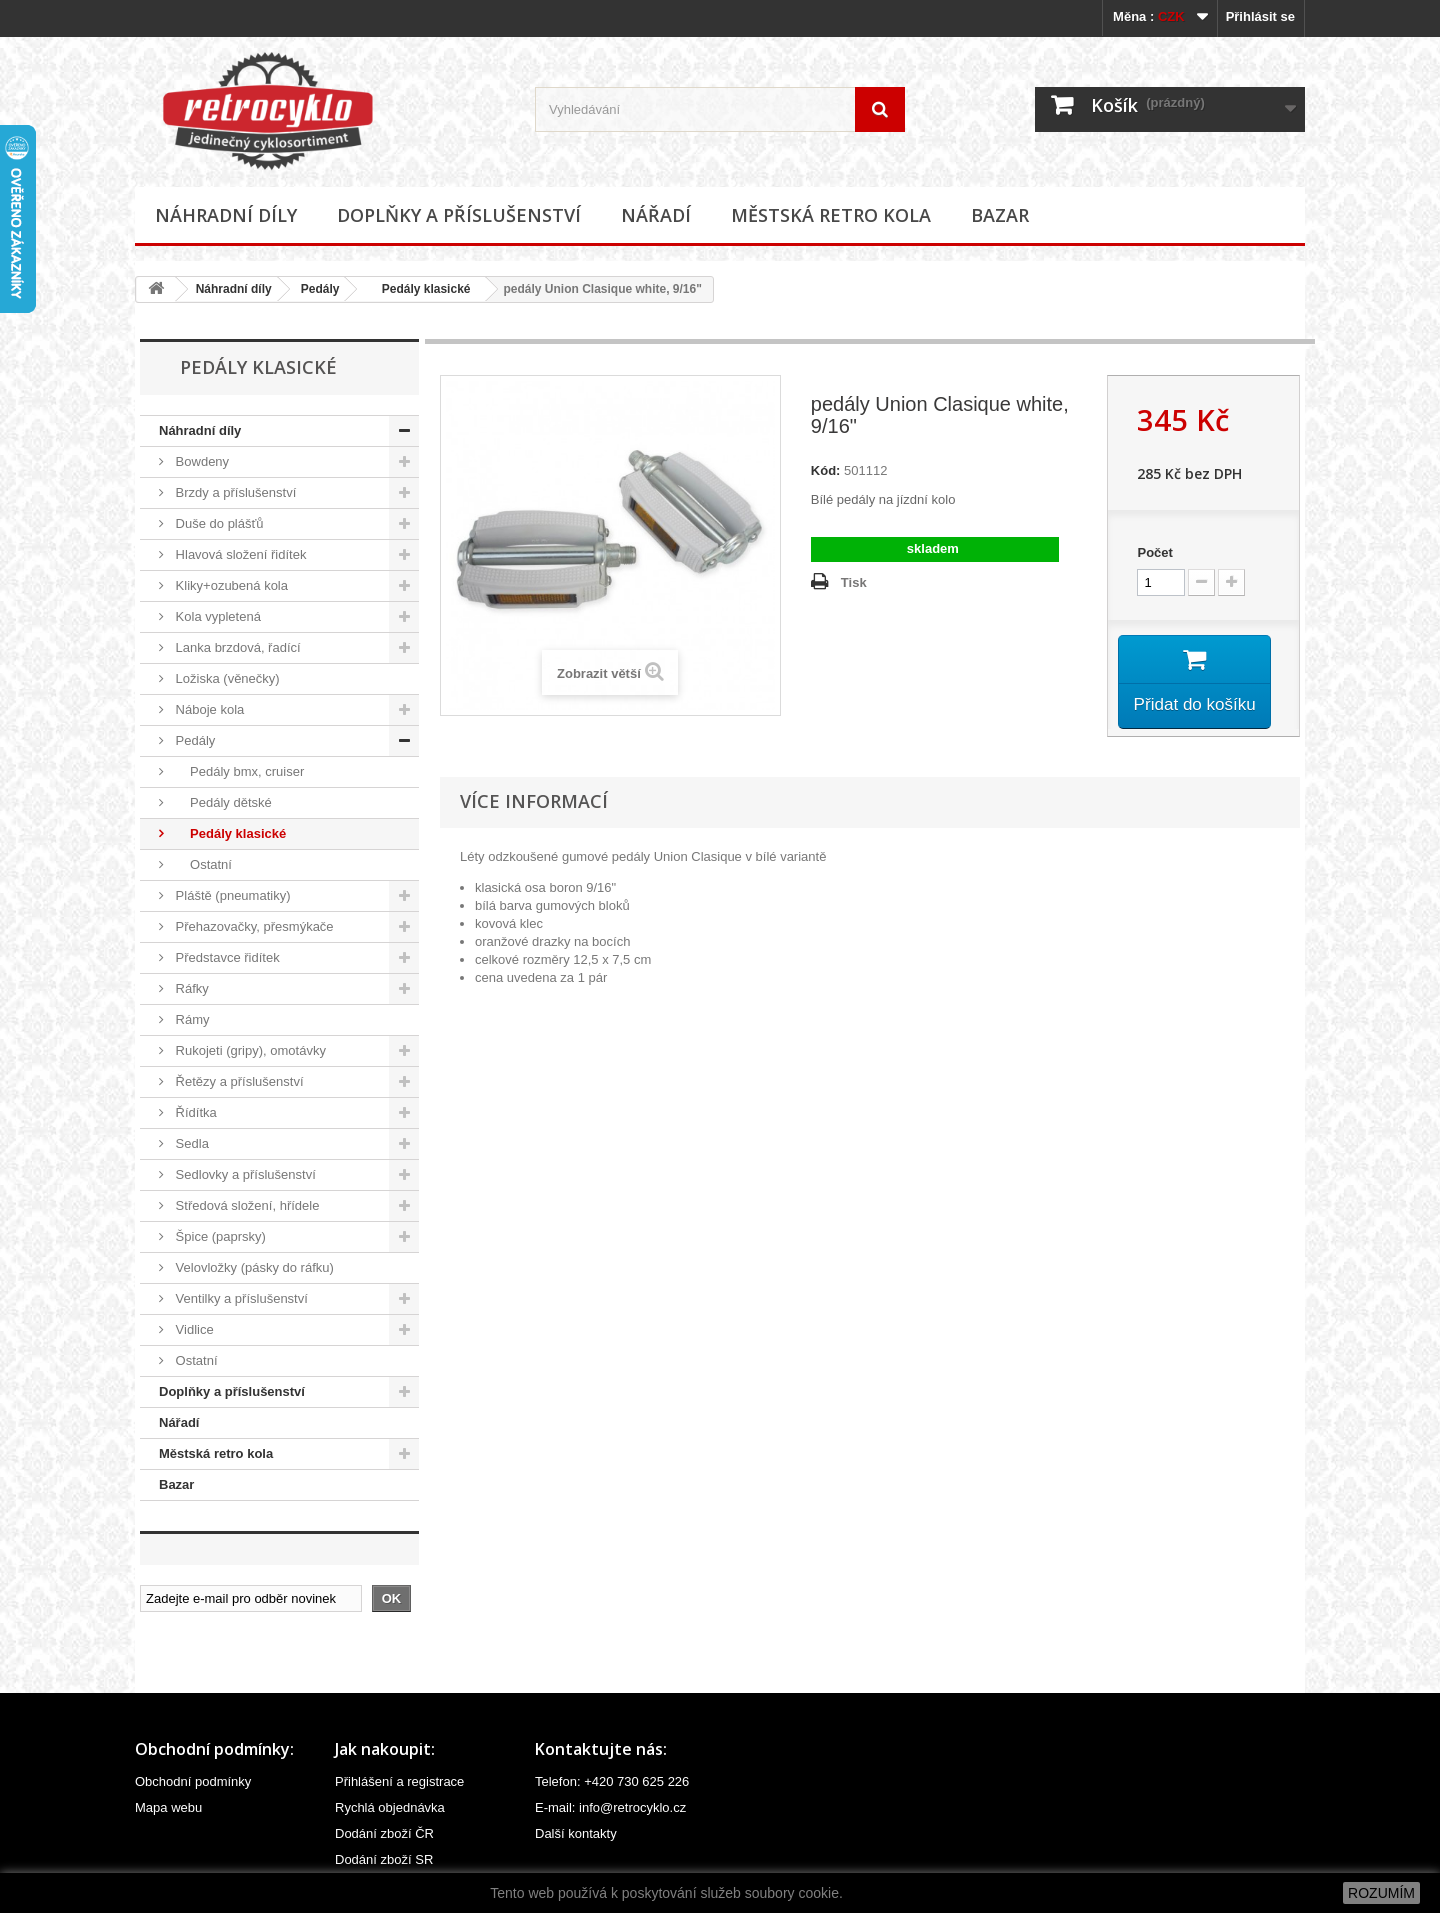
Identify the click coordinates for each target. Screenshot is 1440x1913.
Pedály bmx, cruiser (238, 771)
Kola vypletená (216, 616)
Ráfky (190, 988)
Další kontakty (576, 1833)
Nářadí (656, 215)
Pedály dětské (222, 802)
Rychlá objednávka (390, 1807)
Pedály (320, 289)
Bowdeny (200, 461)
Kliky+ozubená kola (230, 585)
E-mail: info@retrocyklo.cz (610, 1807)
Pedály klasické (419, 289)
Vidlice (193, 1329)
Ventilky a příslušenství (240, 1298)
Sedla (190, 1143)
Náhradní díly (226, 215)
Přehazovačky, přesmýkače (253, 926)
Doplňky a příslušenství (459, 215)
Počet (1154, 552)
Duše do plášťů (218, 523)
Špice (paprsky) (219, 1236)
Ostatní (202, 864)
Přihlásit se (1260, 16)
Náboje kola (208, 709)
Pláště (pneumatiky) (231, 895)
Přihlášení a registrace (399, 1781)
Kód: (826, 470)
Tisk (854, 582)
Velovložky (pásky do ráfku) (253, 1267)
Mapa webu (168, 1807)
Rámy (191, 1019)
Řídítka (194, 1112)
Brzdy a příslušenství (234, 492)
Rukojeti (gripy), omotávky (249, 1050)
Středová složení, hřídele (245, 1205)
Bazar (1000, 215)
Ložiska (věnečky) (226, 678)
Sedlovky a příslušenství (244, 1174)
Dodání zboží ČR (384, 1833)
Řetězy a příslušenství (238, 1081)
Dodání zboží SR (384, 1859)
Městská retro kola (831, 215)
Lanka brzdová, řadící (236, 647)
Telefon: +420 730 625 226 (612, 1781)
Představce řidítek (226, 957)
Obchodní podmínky (193, 1781)
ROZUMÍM (1381, 1893)
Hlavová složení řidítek (239, 554)
